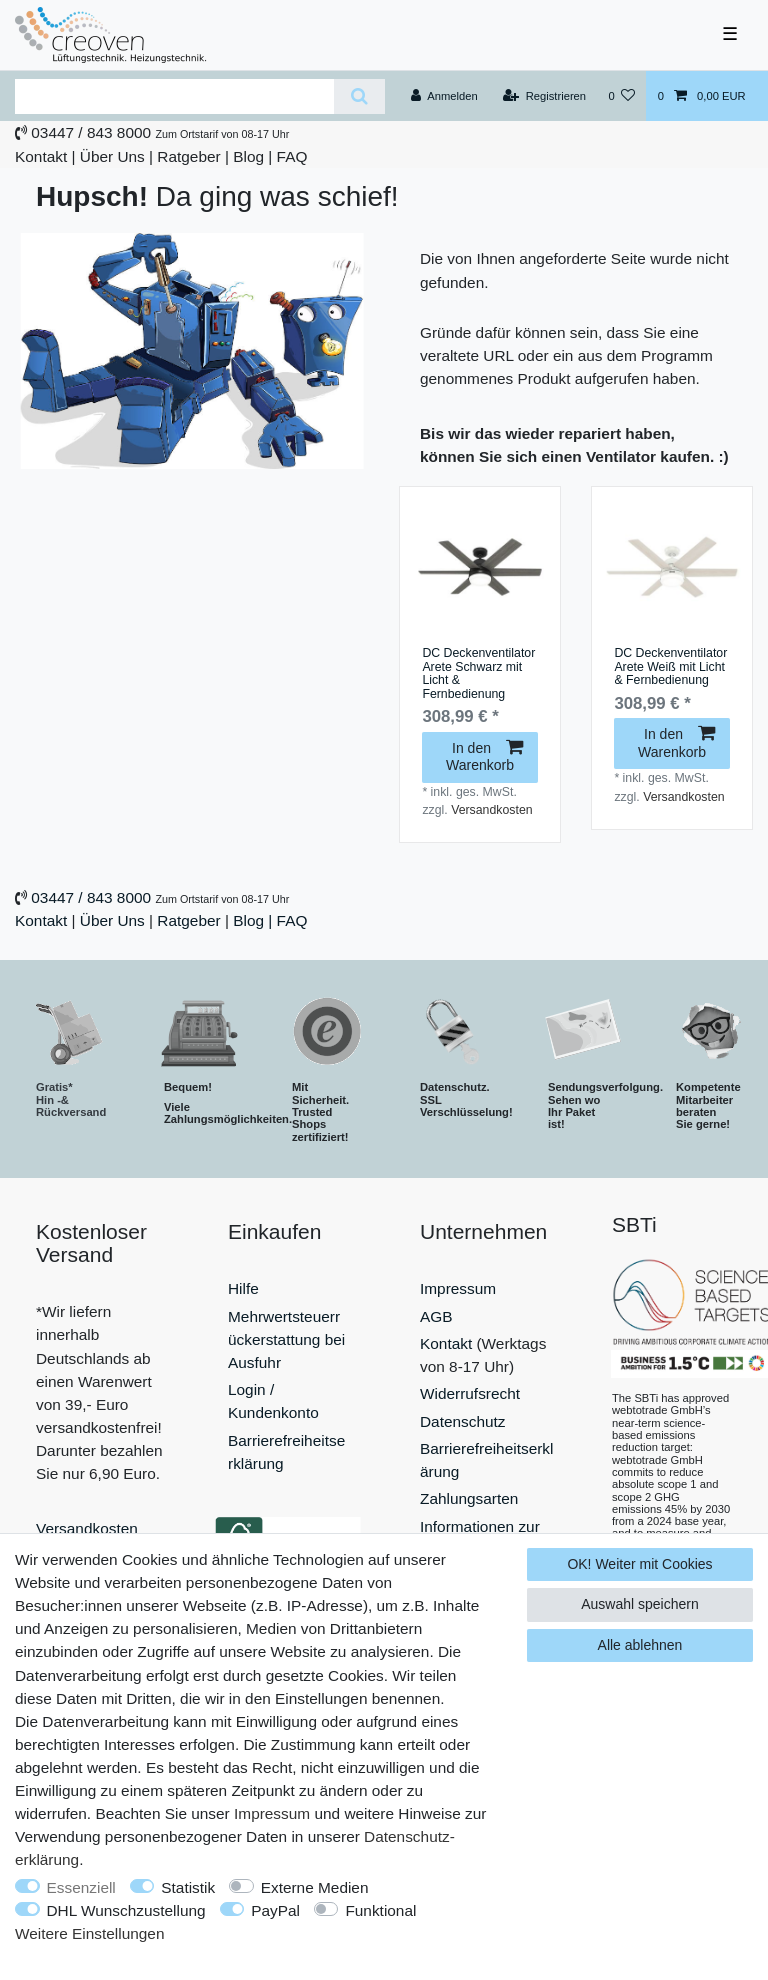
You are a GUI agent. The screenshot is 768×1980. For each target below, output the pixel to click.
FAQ (292, 156)
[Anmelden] (444, 96)
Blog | (252, 156)
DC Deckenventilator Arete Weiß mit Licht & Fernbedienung (670, 667)
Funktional (380, 1910)
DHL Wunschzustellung (126, 1910)
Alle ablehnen (640, 1645)
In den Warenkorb (484, 757)
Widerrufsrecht (470, 1393)
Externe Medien (315, 1887)
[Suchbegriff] (174, 96)
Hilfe (243, 1288)
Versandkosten (491, 810)
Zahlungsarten (469, 1498)
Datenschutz (463, 1421)
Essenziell (81, 1887)
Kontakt (41, 156)
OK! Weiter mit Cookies (639, 1564)
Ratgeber (188, 156)
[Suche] (359, 96)
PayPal (275, 1910)
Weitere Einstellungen (89, 1933)
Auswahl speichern (640, 1604)
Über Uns (112, 156)
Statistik (188, 1887)
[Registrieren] (544, 96)
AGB (436, 1316)
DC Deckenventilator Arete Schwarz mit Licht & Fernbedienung (478, 674)
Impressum (458, 1288)
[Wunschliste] (621, 96)
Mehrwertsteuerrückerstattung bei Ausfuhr (286, 1339)
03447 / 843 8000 (91, 132)
